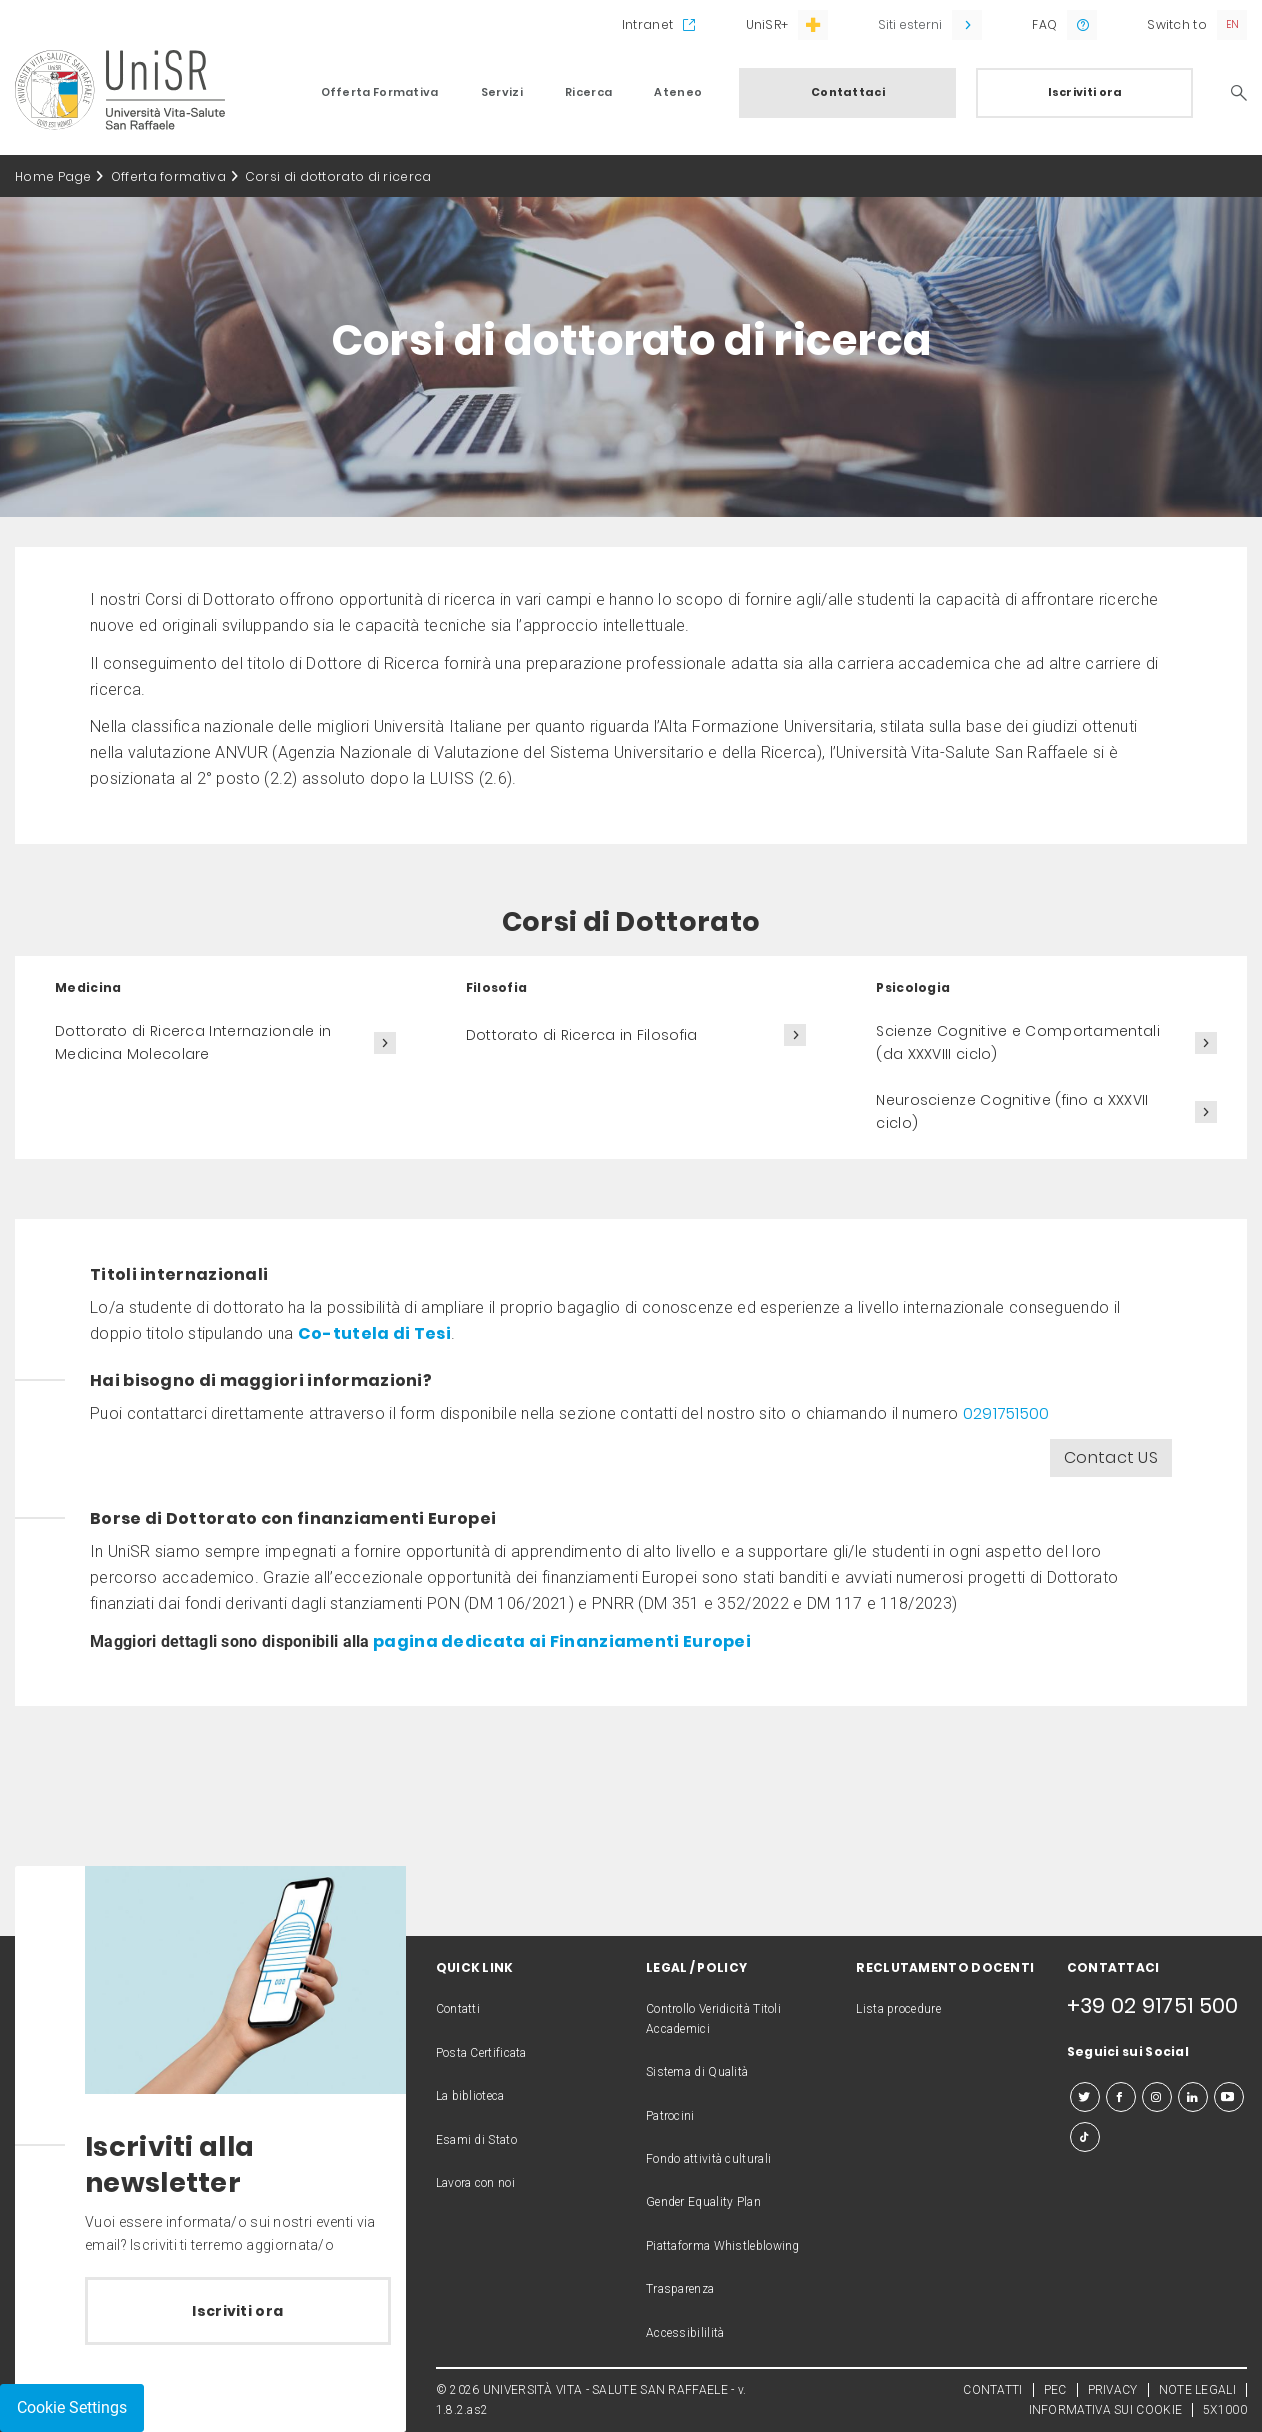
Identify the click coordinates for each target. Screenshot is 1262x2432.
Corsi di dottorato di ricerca (338, 176)
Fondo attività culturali (708, 2159)
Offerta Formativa (380, 92)
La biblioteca (470, 2096)
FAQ (1044, 24)
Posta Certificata (481, 2053)
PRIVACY (1113, 2390)
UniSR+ (767, 24)
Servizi (502, 92)
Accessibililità (685, 2333)
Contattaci (848, 92)
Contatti (458, 2009)
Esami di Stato (476, 2140)
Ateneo (678, 92)
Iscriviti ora (1085, 92)
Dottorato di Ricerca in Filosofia (582, 1035)
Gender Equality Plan (703, 2202)
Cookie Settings (72, 2407)
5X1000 (1225, 2410)
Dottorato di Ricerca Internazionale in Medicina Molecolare (193, 1042)
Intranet (647, 24)
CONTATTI (992, 2390)
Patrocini (670, 2116)
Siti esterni (910, 24)
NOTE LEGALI (1197, 2390)
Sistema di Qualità (697, 2072)
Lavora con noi (475, 2183)
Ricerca (588, 92)
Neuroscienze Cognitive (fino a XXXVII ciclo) (1012, 1111)
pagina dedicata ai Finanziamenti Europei (560, 1641)
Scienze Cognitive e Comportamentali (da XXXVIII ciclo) (1018, 1042)
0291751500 (1008, 1413)
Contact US (1111, 1457)
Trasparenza (680, 2289)
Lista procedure (898, 2009)
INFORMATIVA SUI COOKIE (1106, 2410)
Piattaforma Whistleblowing (723, 2246)
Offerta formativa (168, 176)
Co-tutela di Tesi (374, 1333)
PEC (1055, 2390)
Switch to (1177, 24)
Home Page (53, 176)
